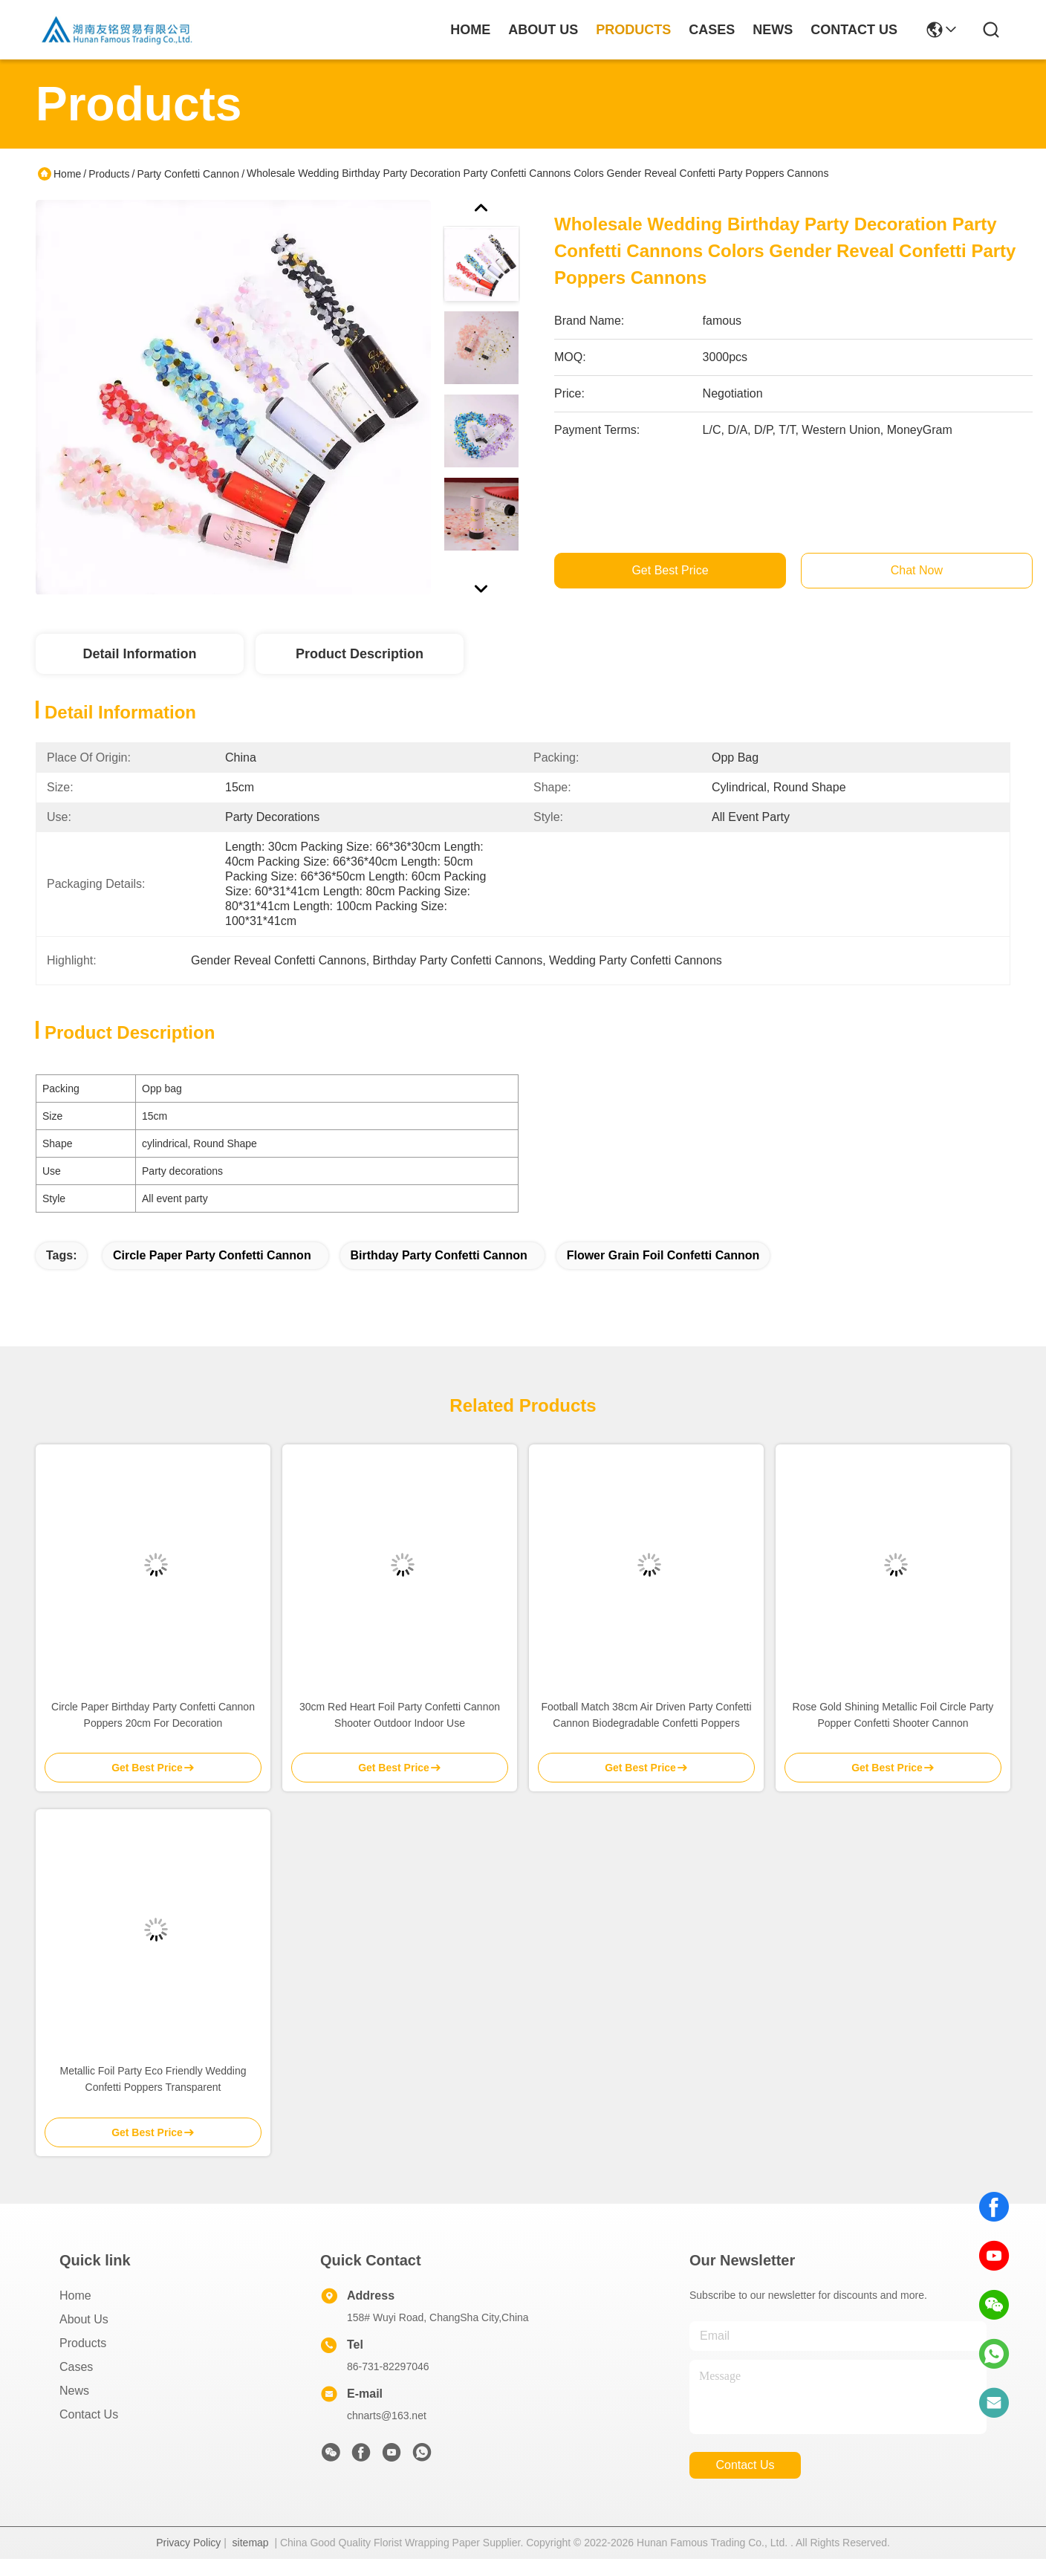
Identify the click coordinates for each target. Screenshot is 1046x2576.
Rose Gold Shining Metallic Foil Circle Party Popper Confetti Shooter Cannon (893, 1715)
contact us (854, 29)
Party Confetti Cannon (188, 174)
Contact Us (88, 2414)
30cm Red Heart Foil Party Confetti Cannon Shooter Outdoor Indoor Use (399, 1715)
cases (712, 29)
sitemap (251, 2543)
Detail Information (139, 653)
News (74, 2390)
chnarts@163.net (386, 2415)
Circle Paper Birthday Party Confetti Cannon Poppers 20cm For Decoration (153, 1715)
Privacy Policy (188, 2543)
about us (543, 29)
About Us (83, 2319)
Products (108, 174)
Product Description (359, 653)
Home (470, 29)
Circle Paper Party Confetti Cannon (212, 1255)
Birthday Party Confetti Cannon (439, 1255)
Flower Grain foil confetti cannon (663, 1255)
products (633, 29)
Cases (76, 2367)
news (773, 29)
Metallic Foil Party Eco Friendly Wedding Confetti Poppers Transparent (152, 2079)
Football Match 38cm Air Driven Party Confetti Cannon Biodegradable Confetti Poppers (646, 1715)
